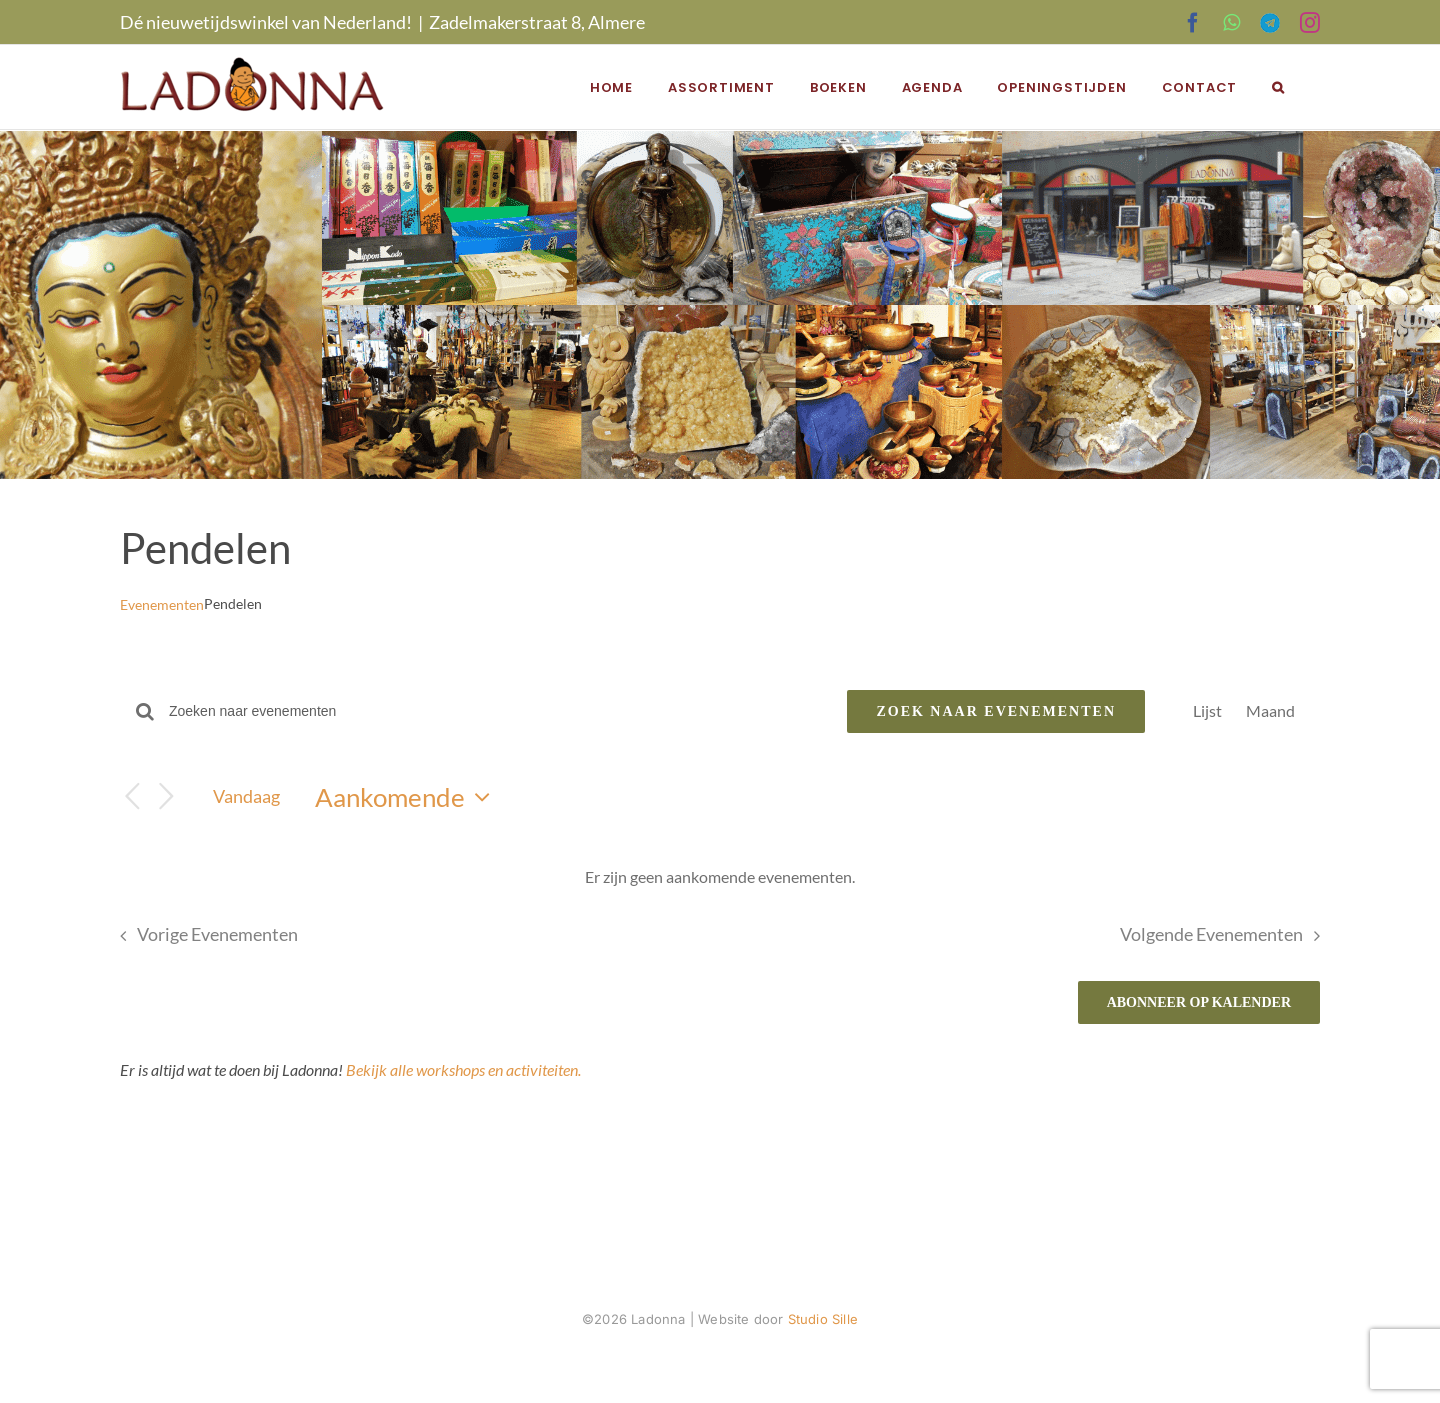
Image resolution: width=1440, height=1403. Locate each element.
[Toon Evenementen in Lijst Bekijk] (1207, 711)
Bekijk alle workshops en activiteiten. (463, 1069)
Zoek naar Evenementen (996, 711)
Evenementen (162, 604)
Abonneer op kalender (1199, 1002)
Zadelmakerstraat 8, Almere (537, 22)
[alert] (720, 877)
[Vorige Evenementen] (132, 796)
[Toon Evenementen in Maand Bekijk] (1270, 711)
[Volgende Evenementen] (166, 796)
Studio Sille (823, 1319)
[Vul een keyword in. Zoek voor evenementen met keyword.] (496, 711)
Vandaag (246, 796)
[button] (1278, 87)
